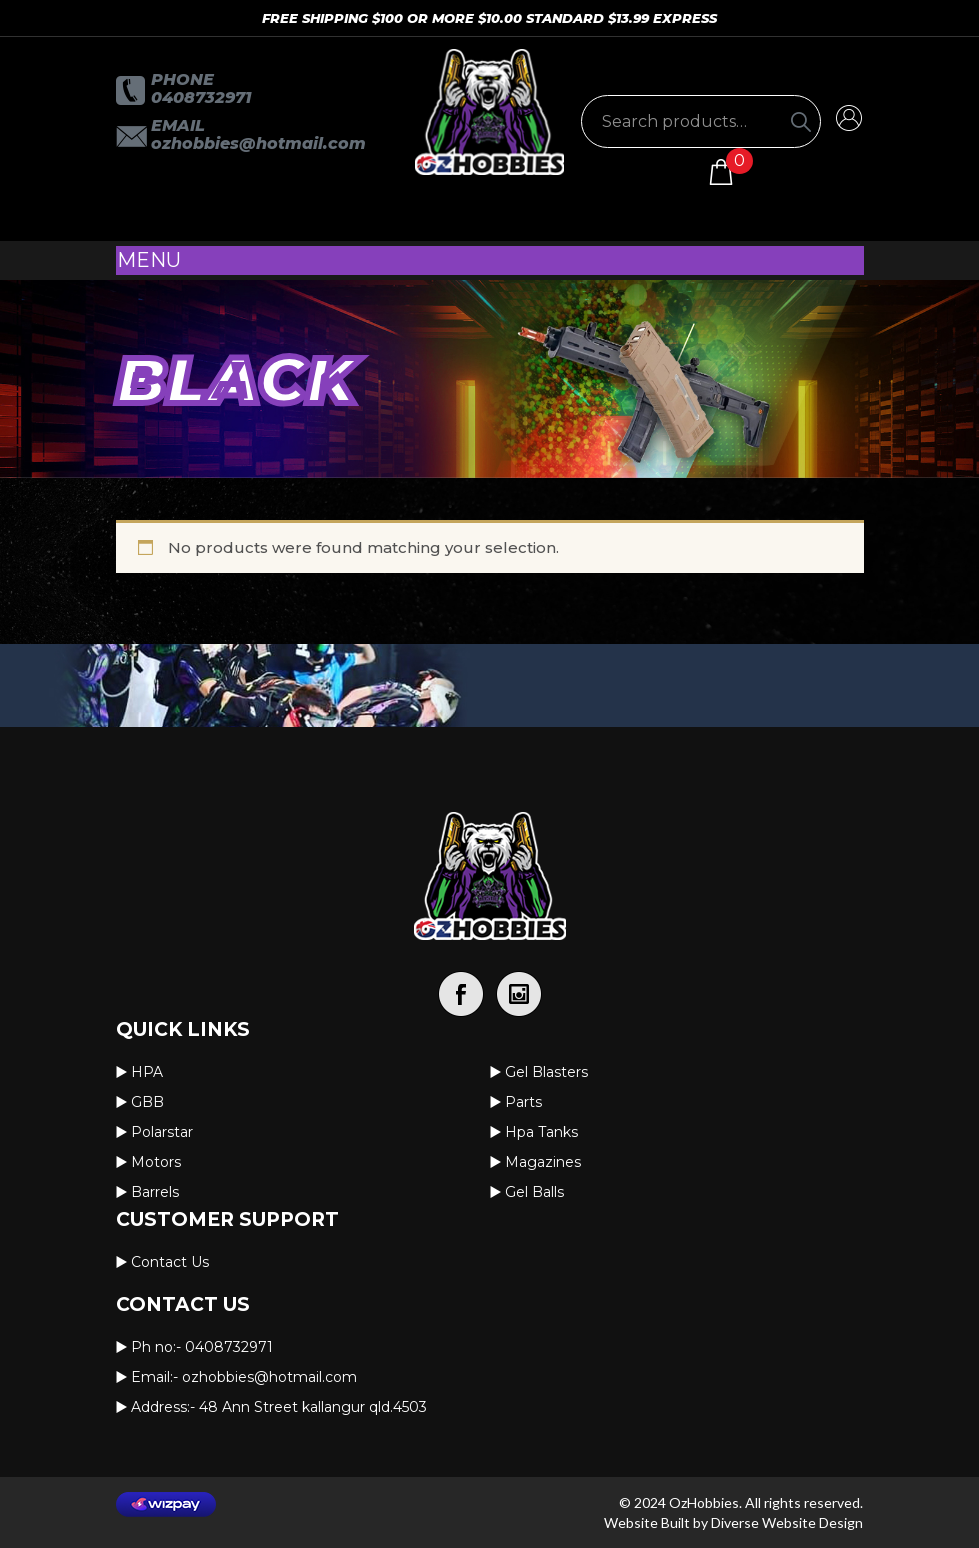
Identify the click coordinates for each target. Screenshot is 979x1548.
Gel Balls (534, 1192)
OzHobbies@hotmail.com (258, 143)
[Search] (801, 121)
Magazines (543, 1162)
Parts (523, 1102)
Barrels (155, 1192)
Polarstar (162, 1132)
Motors (156, 1162)
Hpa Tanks (541, 1132)
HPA (147, 1072)
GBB (147, 1102)
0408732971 (201, 97)
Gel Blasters (546, 1072)
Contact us (170, 1262)
